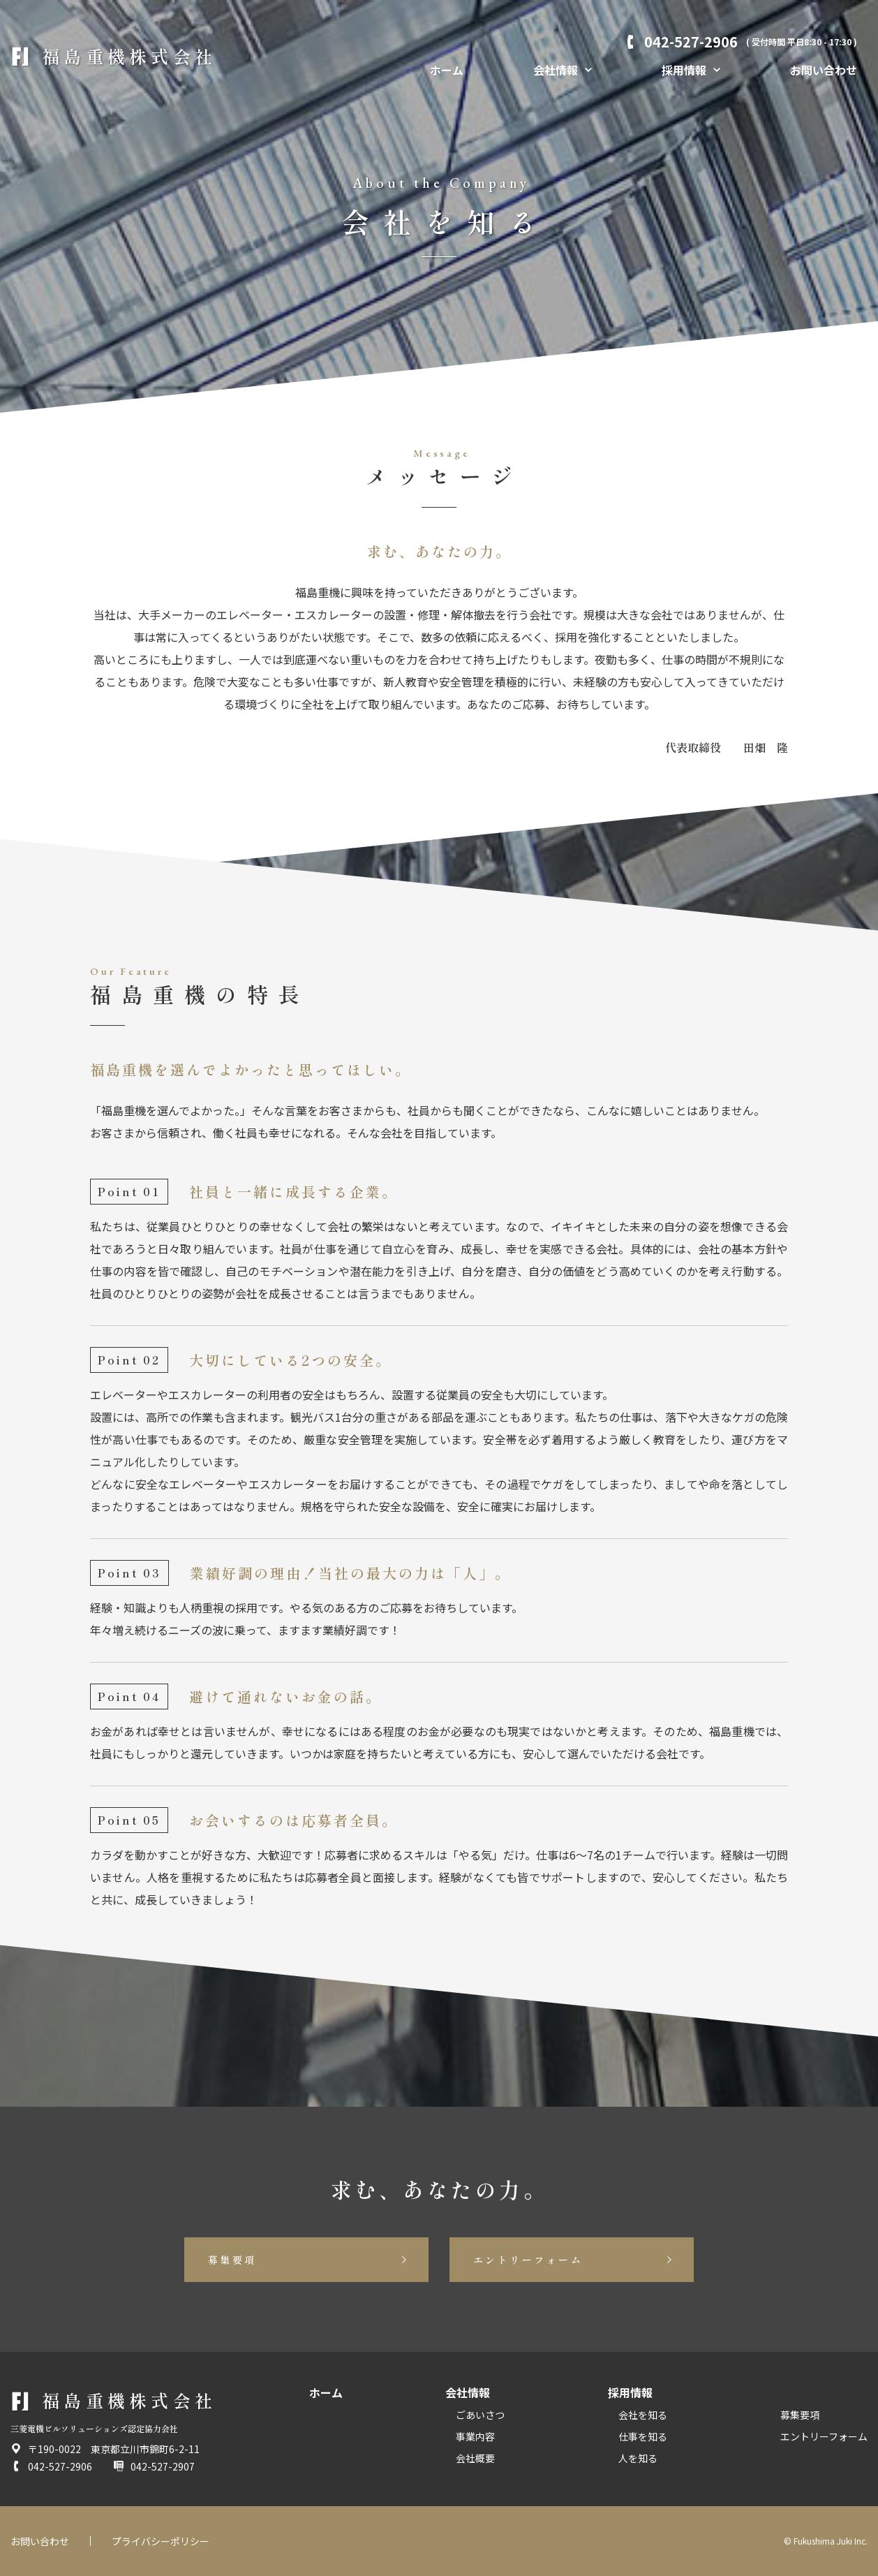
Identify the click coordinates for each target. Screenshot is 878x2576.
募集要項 (232, 2260)
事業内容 (475, 2436)
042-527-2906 (750, 41)
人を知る (637, 2458)
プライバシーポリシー (160, 2541)
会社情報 (467, 2392)
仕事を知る (642, 2436)
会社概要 (475, 2458)
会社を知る (642, 2415)
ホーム (446, 69)
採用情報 (630, 2392)
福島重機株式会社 (129, 55)
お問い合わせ (823, 69)
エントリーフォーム (528, 2260)
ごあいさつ (480, 2415)
